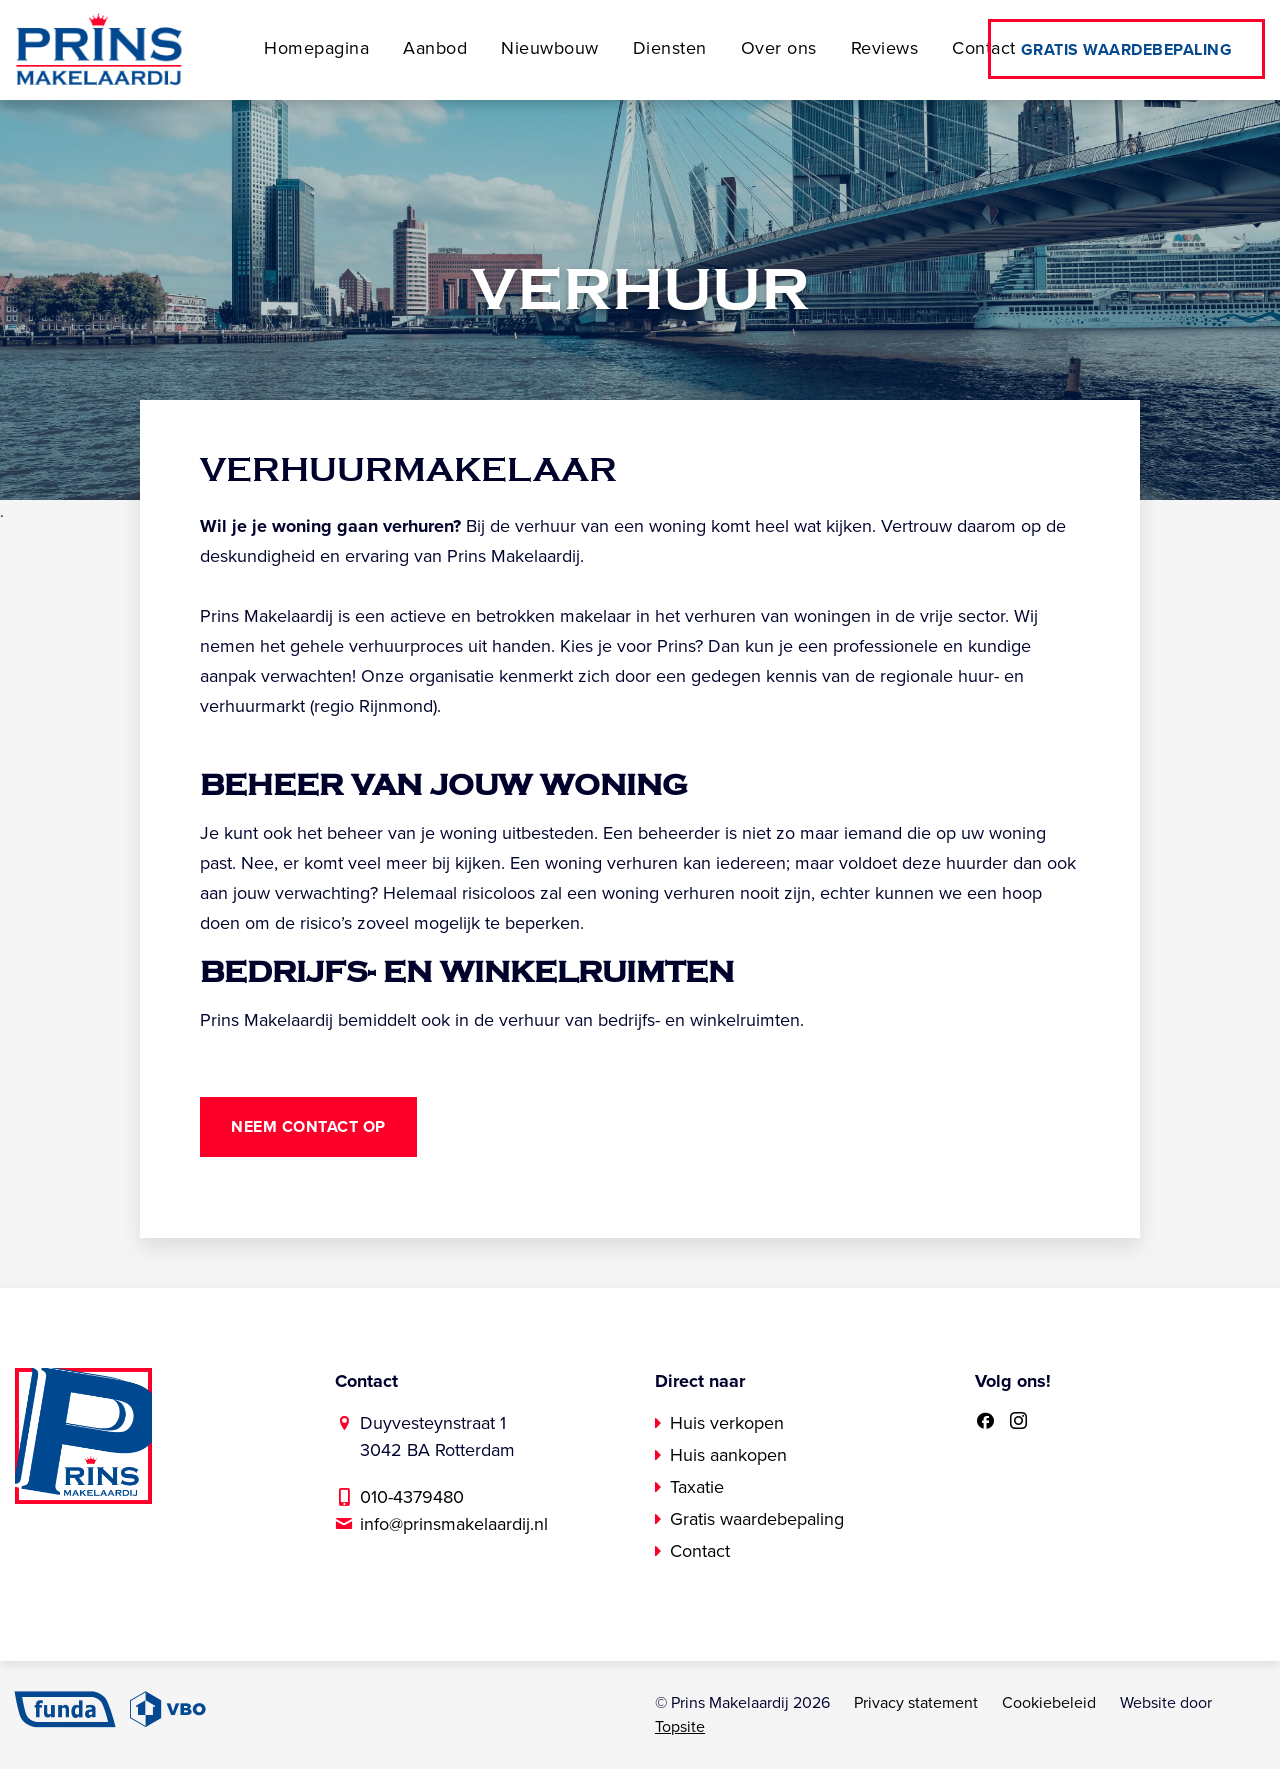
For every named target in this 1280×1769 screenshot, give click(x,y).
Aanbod (435, 48)
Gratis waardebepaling (1127, 50)
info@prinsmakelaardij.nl (454, 1524)
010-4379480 (412, 1497)
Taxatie (697, 1487)
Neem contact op (308, 1127)
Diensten (670, 48)
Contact (984, 48)
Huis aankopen (728, 1455)
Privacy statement (916, 1703)
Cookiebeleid (1049, 1703)
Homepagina (316, 48)
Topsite (680, 1727)
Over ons (779, 48)
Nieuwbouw (550, 48)
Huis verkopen (727, 1423)
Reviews (885, 48)
